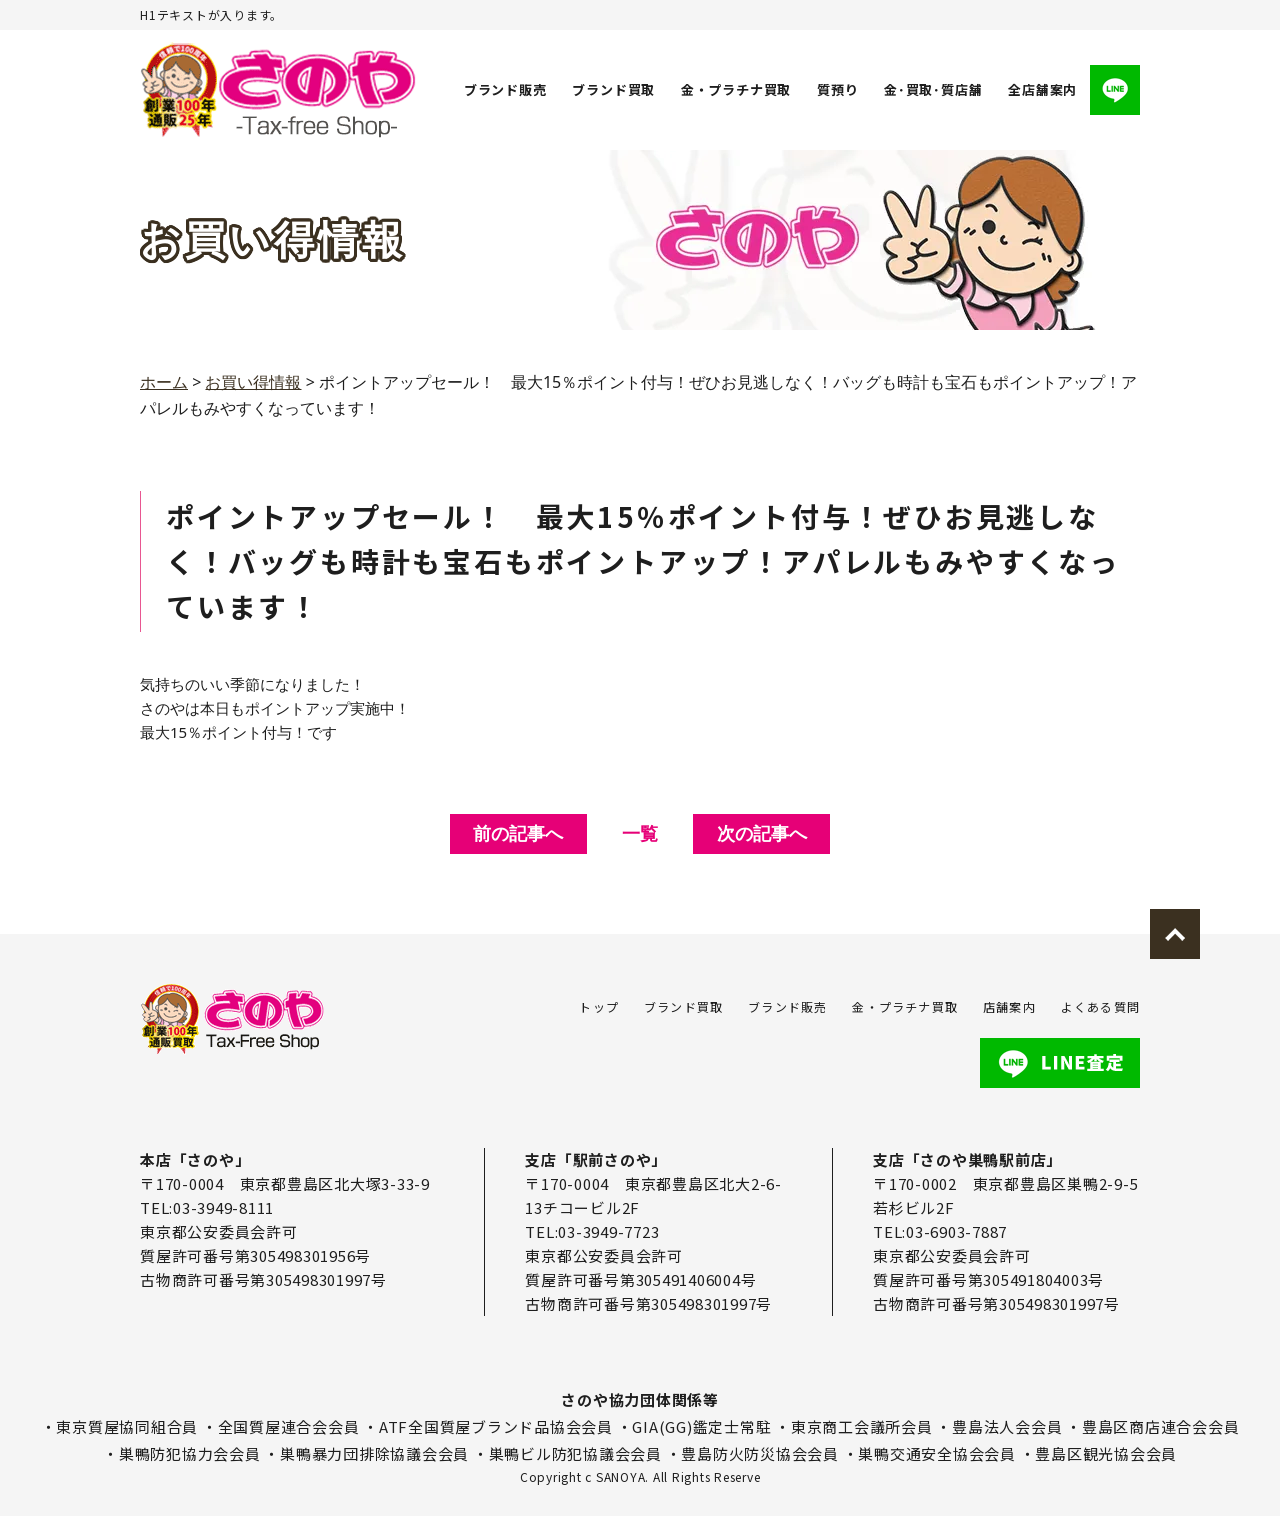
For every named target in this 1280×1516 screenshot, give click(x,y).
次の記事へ (762, 833)
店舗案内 (1009, 1006)
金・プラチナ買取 (736, 89)
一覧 (640, 833)
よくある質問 (1100, 1006)
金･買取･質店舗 (933, 89)
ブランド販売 (505, 89)
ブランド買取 (614, 89)
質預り (837, 89)
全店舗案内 (1042, 89)
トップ (599, 1006)
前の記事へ (518, 833)
